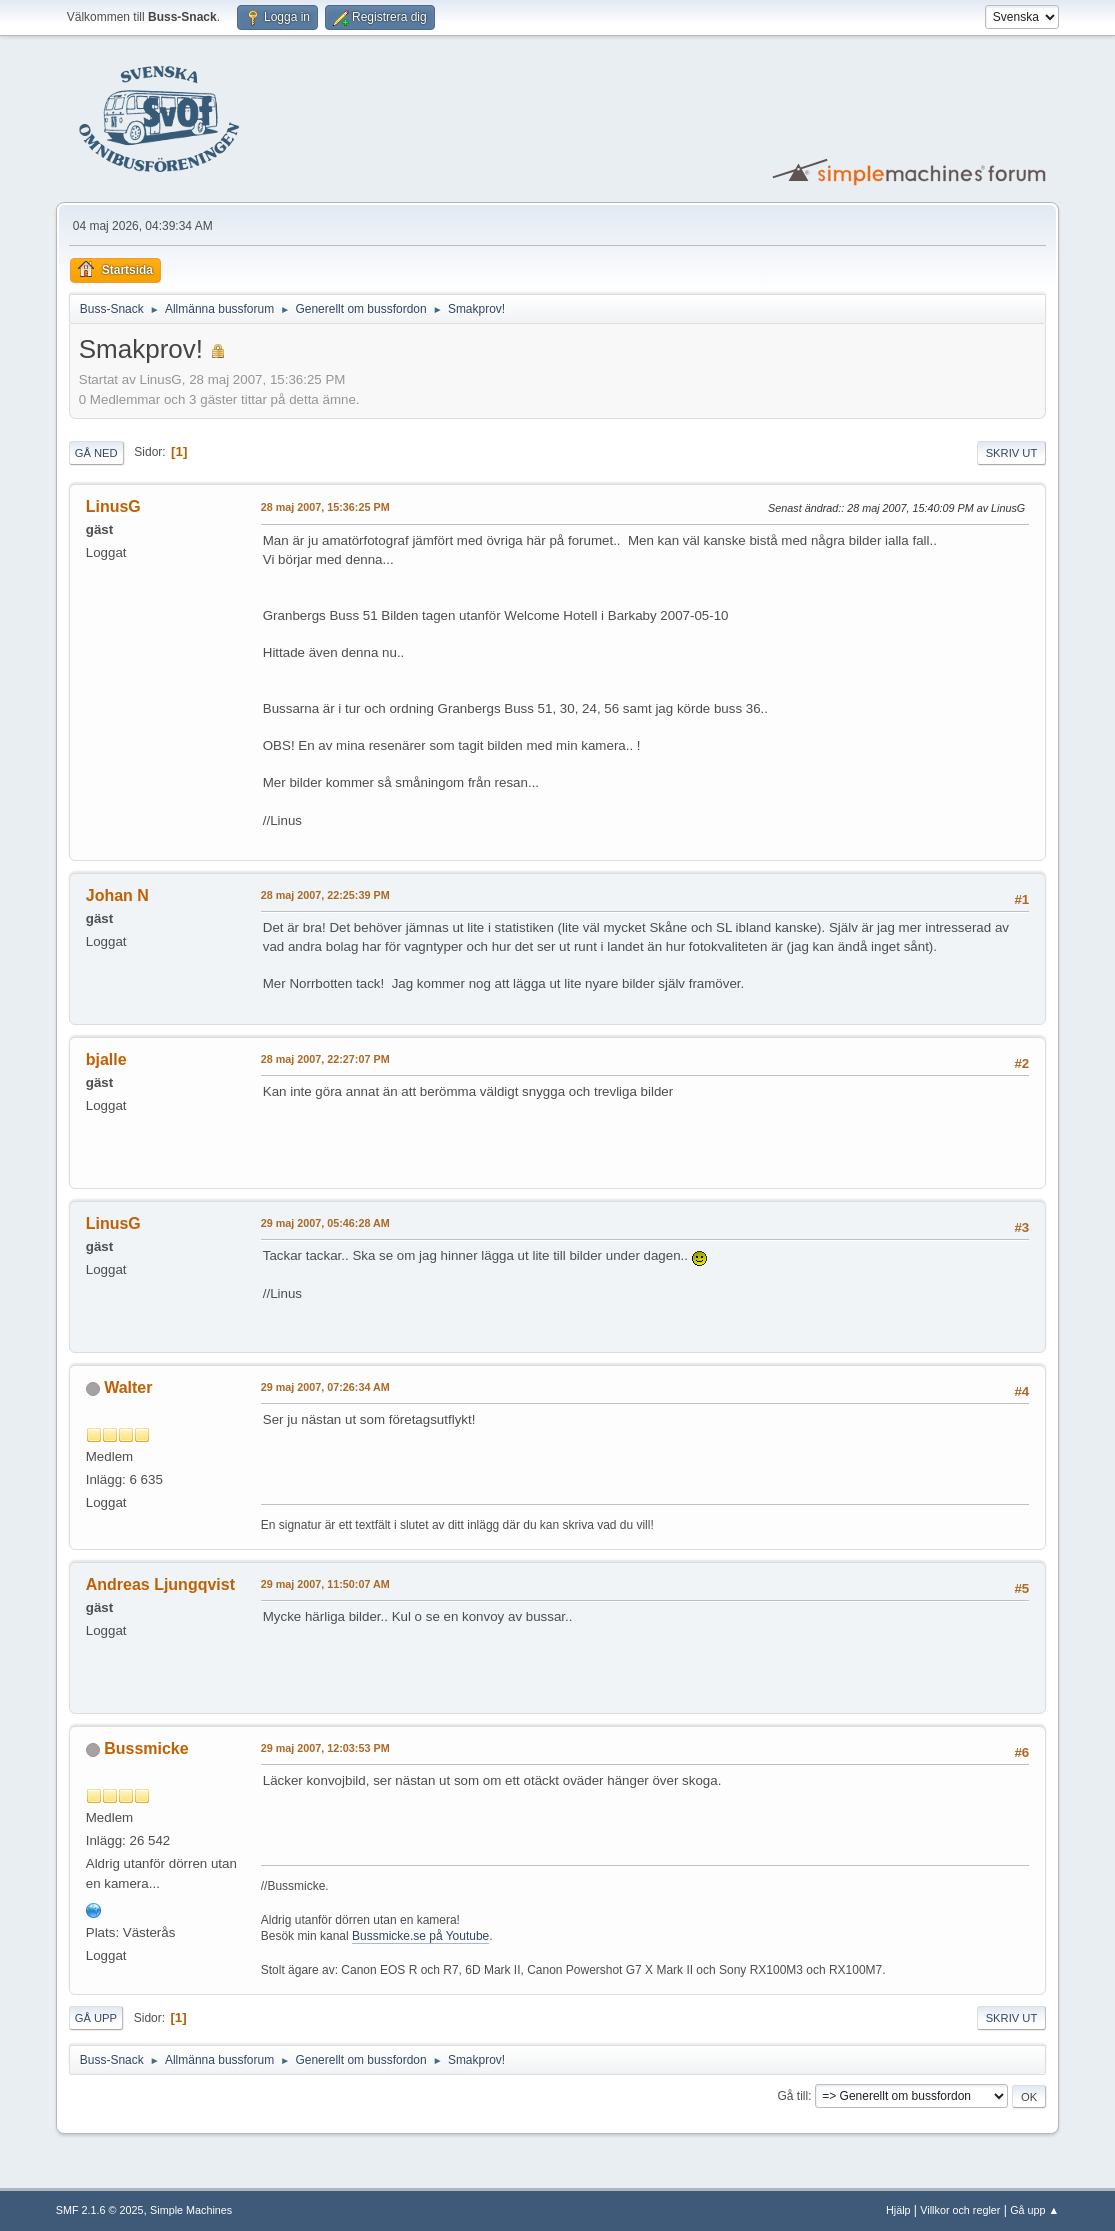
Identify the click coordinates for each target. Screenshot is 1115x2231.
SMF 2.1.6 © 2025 (100, 2210)
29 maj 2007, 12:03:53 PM (325, 1748)
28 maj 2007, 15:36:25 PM (325, 507)
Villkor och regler (960, 2210)
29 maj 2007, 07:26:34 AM (325, 1387)
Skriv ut (1012, 453)
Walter (128, 1387)
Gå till (793, 2096)
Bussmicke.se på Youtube (420, 1936)
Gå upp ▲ (1034, 2210)
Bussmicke (146, 1748)
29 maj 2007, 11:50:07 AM (325, 1584)
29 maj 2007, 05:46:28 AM (325, 1223)
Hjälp (898, 2210)
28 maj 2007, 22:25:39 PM (325, 895)
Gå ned (96, 453)
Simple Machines (191, 2210)
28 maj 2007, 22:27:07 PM (325, 1059)
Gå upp (96, 2018)
